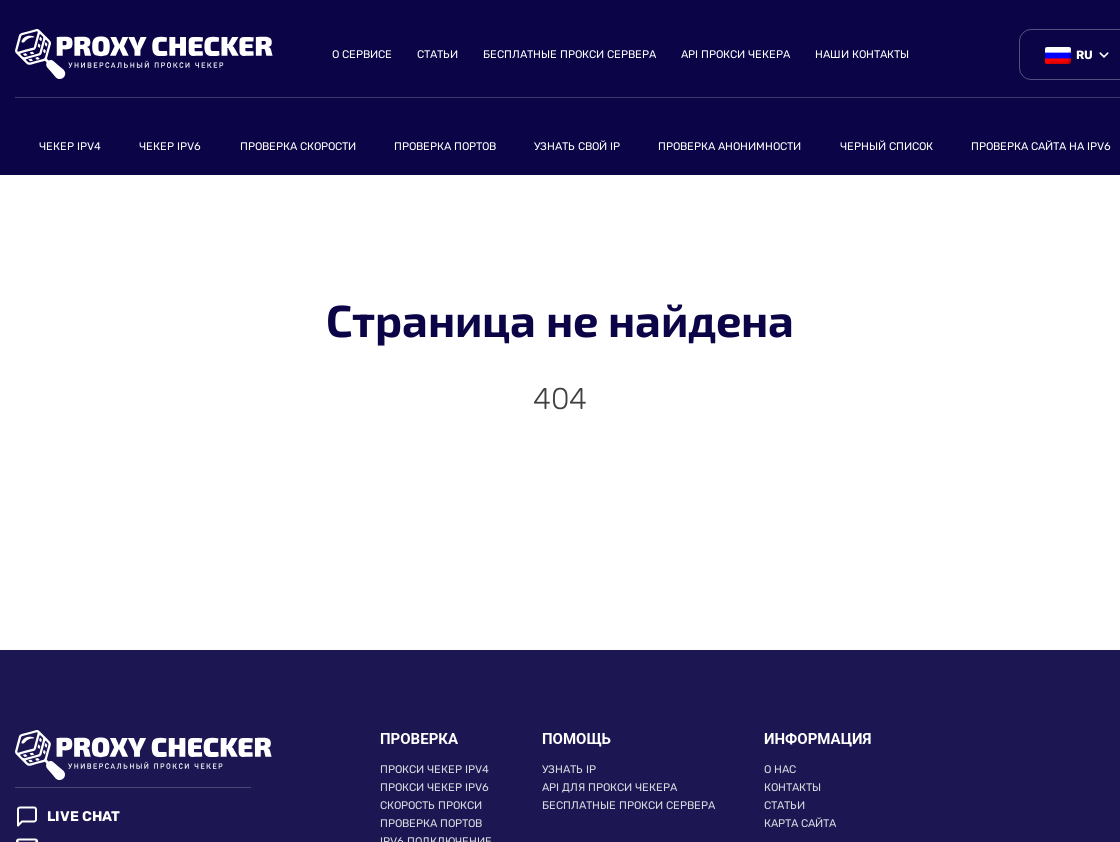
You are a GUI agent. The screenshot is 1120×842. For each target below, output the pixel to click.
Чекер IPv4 (70, 146)
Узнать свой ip (577, 146)
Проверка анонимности (729, 146)
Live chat (67, 816)
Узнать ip (569, 769)
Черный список (886, 146)
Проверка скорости (298, 146)
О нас (780, 769)
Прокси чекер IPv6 (434, 787)
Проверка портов (445, 146)
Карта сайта (800, 823)
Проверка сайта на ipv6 (1041, 146)
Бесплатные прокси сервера (569, 54)
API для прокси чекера (609, 787)
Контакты (792, 787)
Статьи (437, 54)
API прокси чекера (735, 54)
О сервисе (362, 54)
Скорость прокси (431, 805)
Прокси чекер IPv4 (434, 769)
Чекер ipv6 (170, 146)
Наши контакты (862, 54)
